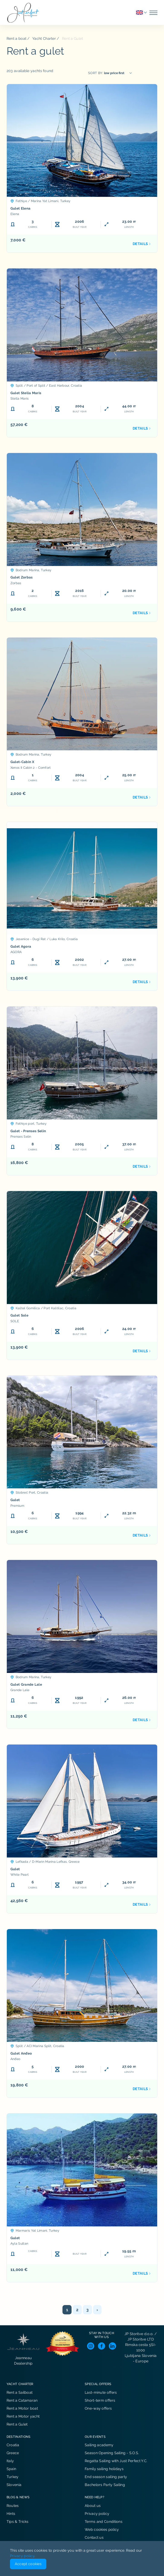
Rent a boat (16, 38)
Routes (13, 2505)
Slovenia (14, 2485)
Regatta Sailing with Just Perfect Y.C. (116, 2461)
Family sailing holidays (104, 2469)
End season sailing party (106, 2477)
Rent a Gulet (17, 2424)
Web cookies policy (102, 2529)
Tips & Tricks (18, 2521)
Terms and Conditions (103, 2521)
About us (93, 2505)
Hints (11, 2513)
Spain (11, 2469)
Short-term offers (100, 2400)
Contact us (94, 2537)
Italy (10, 2461)
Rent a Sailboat (20, 2392)
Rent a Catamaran (22, 2400)
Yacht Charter (44, 38)
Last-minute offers (101, 2392)
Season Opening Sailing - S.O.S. (112, 2453)
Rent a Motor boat (22, 2408)
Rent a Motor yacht (23, 2416)
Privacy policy (97, 2513)
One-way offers (98, 2408)
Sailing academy (99, 2445)
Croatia (13, 2445)
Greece (13, 2453)
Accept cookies (28, 2564)
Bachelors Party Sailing (105, 2485)
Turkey (13, 2477)
